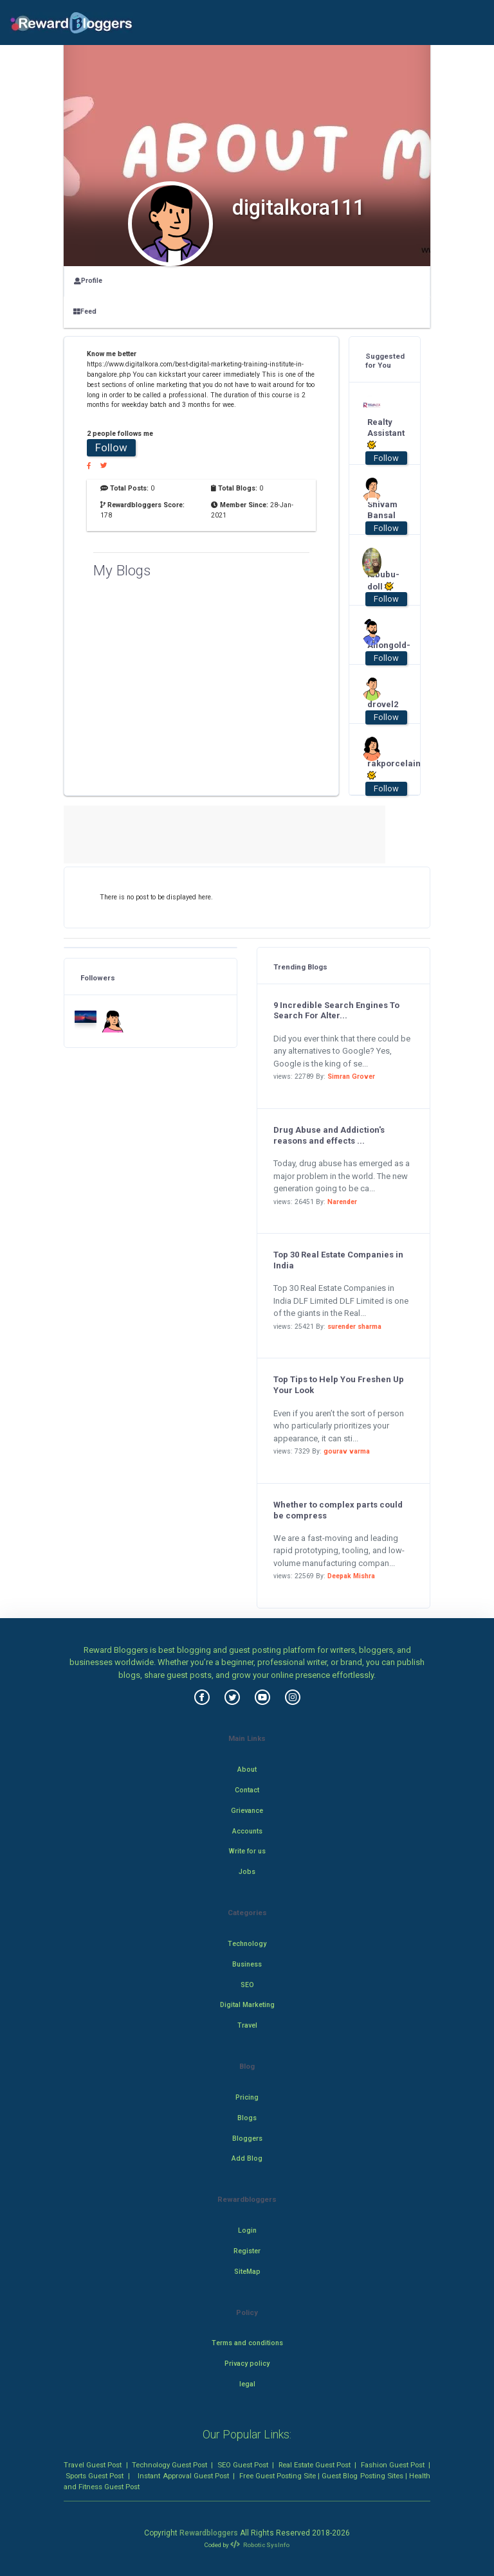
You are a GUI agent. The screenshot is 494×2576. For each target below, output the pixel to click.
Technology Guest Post (169, 2464)
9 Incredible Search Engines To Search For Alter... (336, 1010)
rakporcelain (380, 769)
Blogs (247, 2118)
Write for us (247, 1851)
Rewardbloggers (208, 2532)
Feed (84, 311)
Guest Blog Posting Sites (362, 2475)
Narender (342, 1202)
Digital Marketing (247, 2005)
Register (247, 2251)
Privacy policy (247, 2363)
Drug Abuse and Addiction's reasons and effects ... (329, 1135)
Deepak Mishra (351, 1576)
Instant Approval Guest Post (183, 2475)
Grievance (247, 1810)
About (247, 1769)
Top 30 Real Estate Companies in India (338, 1260)
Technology (247, 1944)
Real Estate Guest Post (315, 2464)
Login (247, 2230)
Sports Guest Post (95, 2475)
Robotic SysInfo (259, 2544)
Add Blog (247, 2158)
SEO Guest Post (242, 2464)
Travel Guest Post (93, 2464)
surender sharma (354, 1326)
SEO (247, 1985)
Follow (111, 447)
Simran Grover (351, 1076)
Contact (247, 1790)
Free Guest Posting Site (277, 2475)
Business (247, 1964)
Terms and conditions (247, 2343)
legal (247, 2384)
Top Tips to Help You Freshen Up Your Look (338, 1384)
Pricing (247, 2097)
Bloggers (247, 2138)
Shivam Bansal (380, 510)
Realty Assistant (380, 433)
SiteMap (247, 2271)
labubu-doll (380, 580)
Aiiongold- (380, 645)
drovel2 (380, 704)
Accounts (247, 1831)
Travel (247, 2025)
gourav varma (347, 1451)
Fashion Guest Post (393, 2464)
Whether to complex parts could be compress (338, 1510)
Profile (88, 280)
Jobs (247, 1872)
